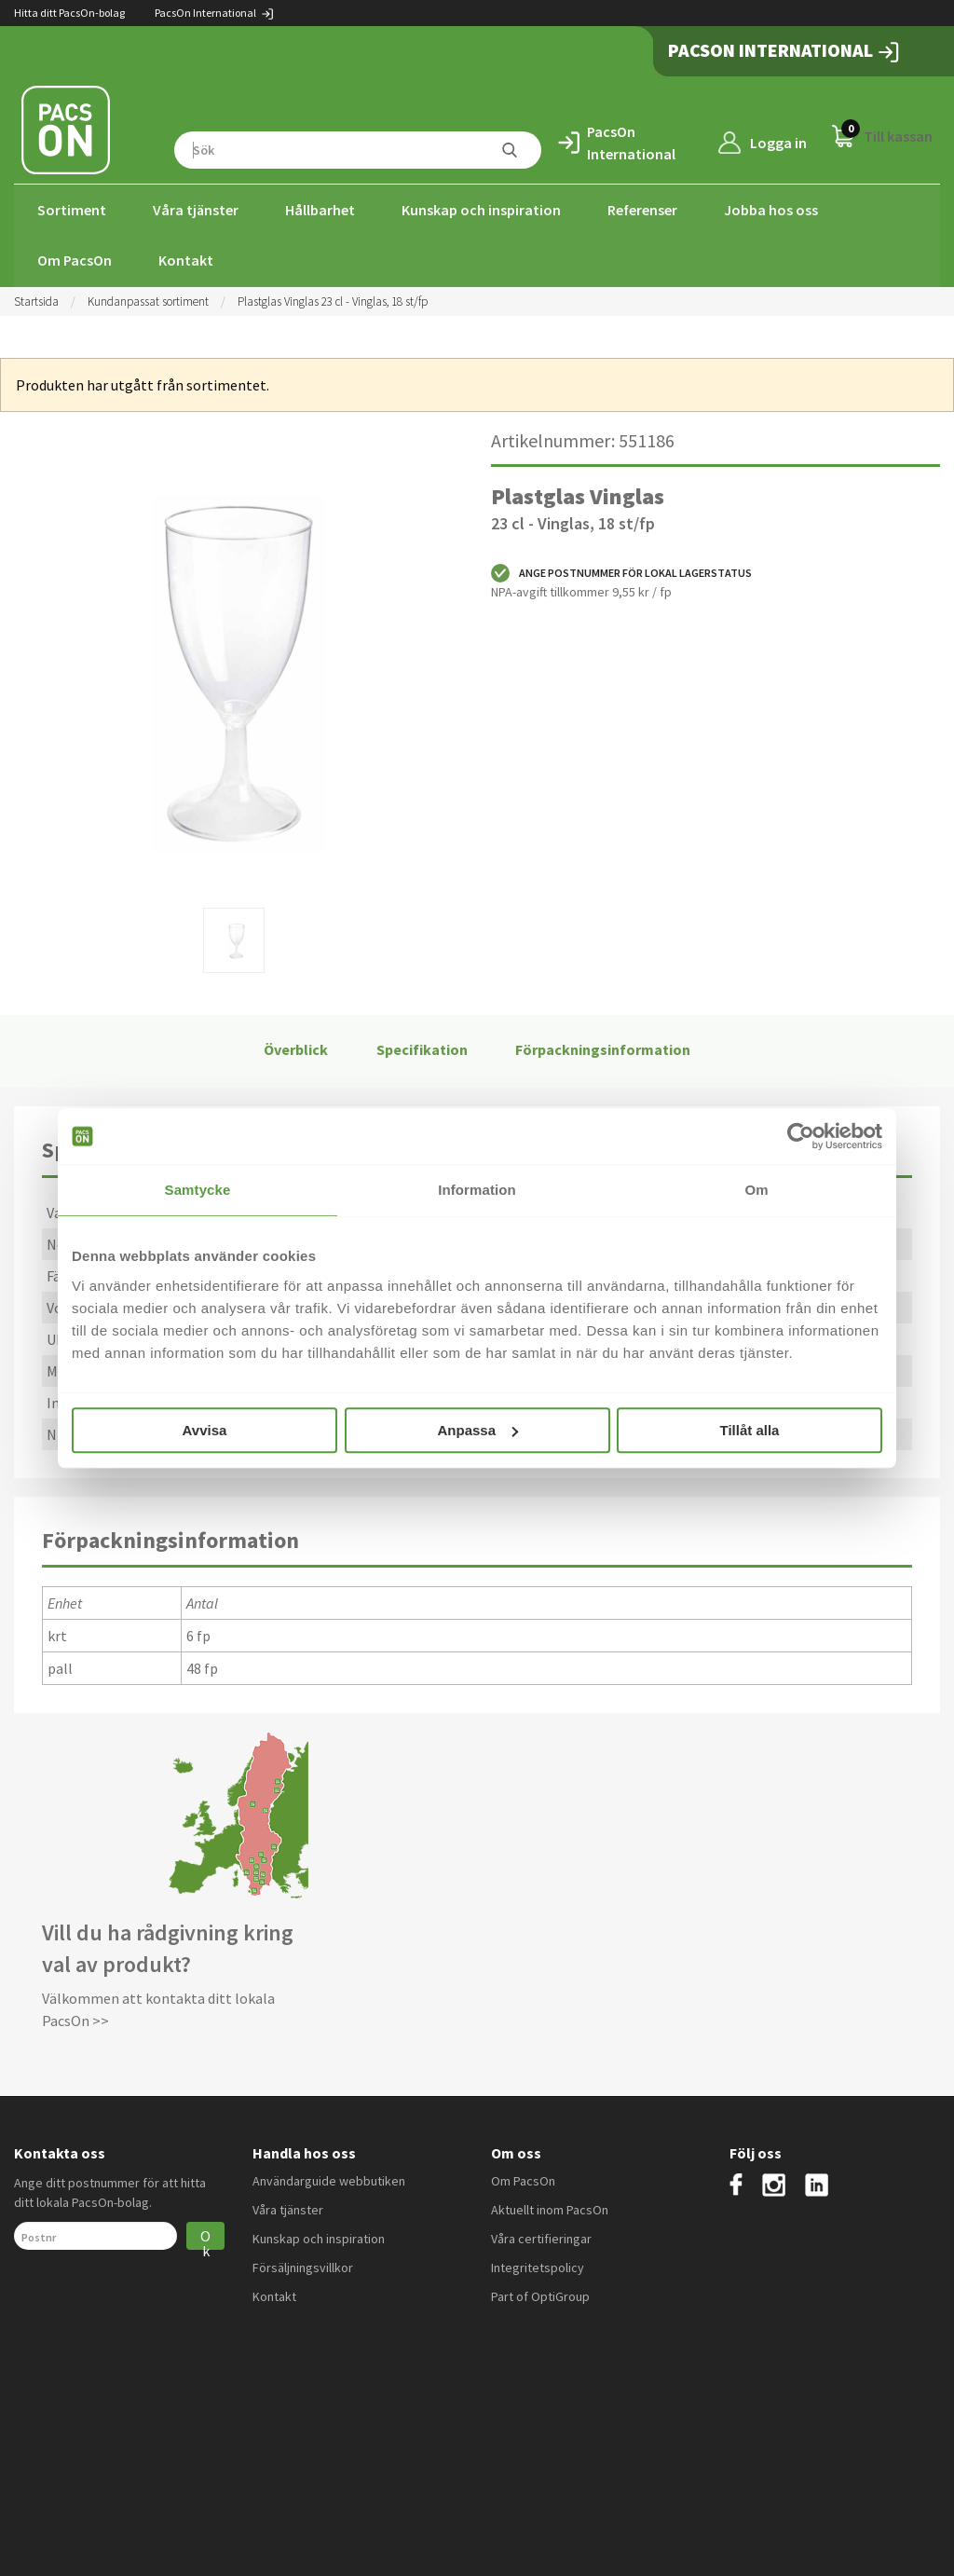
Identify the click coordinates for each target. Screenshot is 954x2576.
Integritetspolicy (537, 2265)
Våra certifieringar (541, 2236)
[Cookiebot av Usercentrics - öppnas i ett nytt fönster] (800, 1136)
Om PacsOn (74, 260)
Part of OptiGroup (540, 2294)
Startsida (36, 300)
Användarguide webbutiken (328, 2179)
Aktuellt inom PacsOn (549, 2207)
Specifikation (422, 1048)
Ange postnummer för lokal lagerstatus (621, 571)
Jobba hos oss (771, 209)
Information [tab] (477, 1190)
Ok (205, 2236)
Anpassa (477, 1430)
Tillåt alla (750, 1430)
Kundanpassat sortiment (148, 300)
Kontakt (185, 260)
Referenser (642, 209)
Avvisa (205, 1430)
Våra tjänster (195, 209)
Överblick (296, 1048)
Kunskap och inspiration (481, 209)
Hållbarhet (320, 209)
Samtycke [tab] (198, 1190)
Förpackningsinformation (602, 1048)
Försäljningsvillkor (302, 2265)
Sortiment (71, 209)
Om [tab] (756, 1190)
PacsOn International (215, 13)
